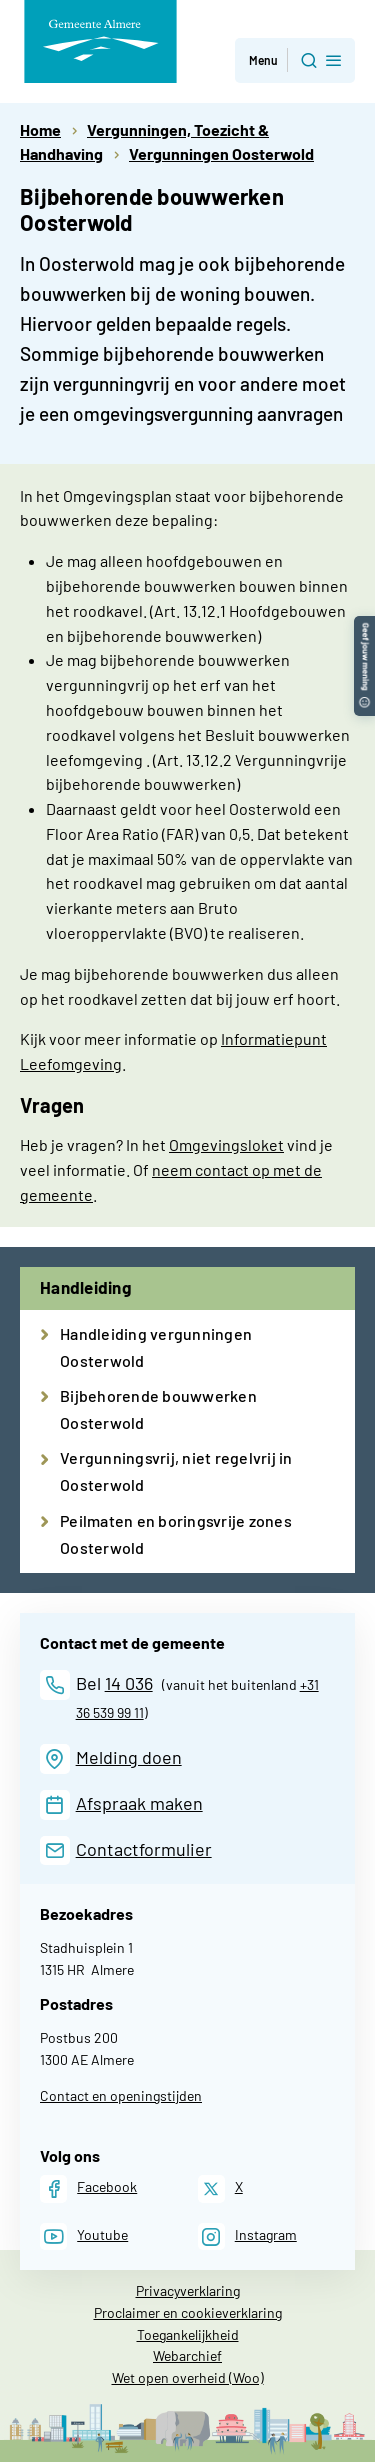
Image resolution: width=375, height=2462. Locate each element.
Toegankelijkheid (188, 2334)
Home (40, 129)
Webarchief (187, 2355)
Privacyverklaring (188, 2290)
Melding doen (129, 1757)
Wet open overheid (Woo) (188, 2377)
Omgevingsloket (226, 1144)
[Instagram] (247, 2236)
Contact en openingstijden (121, 2095)
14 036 (129, 1683)
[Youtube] (84, 2236)
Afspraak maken (139, 1803)
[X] (220, 2188)
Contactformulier (144, 1849)
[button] (364, 625)
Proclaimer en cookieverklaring (188, 2312)
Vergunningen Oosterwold (221, 153)
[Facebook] (88, 2188)
